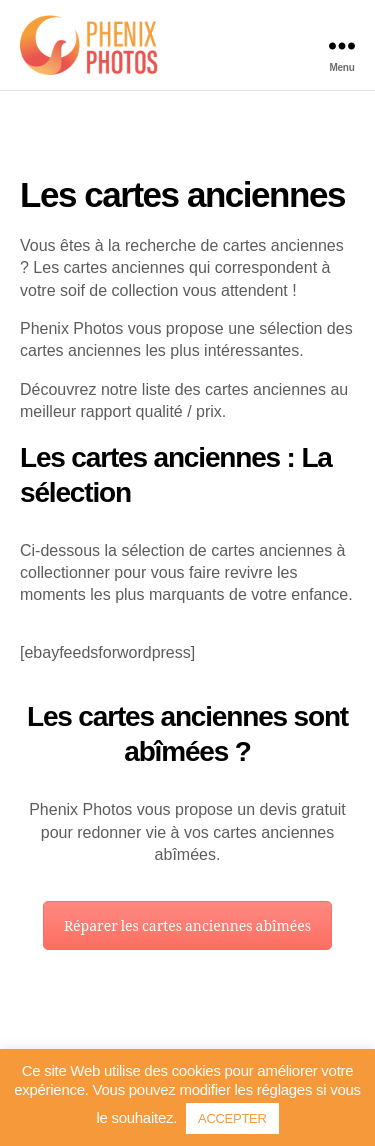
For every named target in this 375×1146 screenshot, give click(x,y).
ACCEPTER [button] (251, 1118)
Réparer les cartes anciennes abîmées (187, 966)
